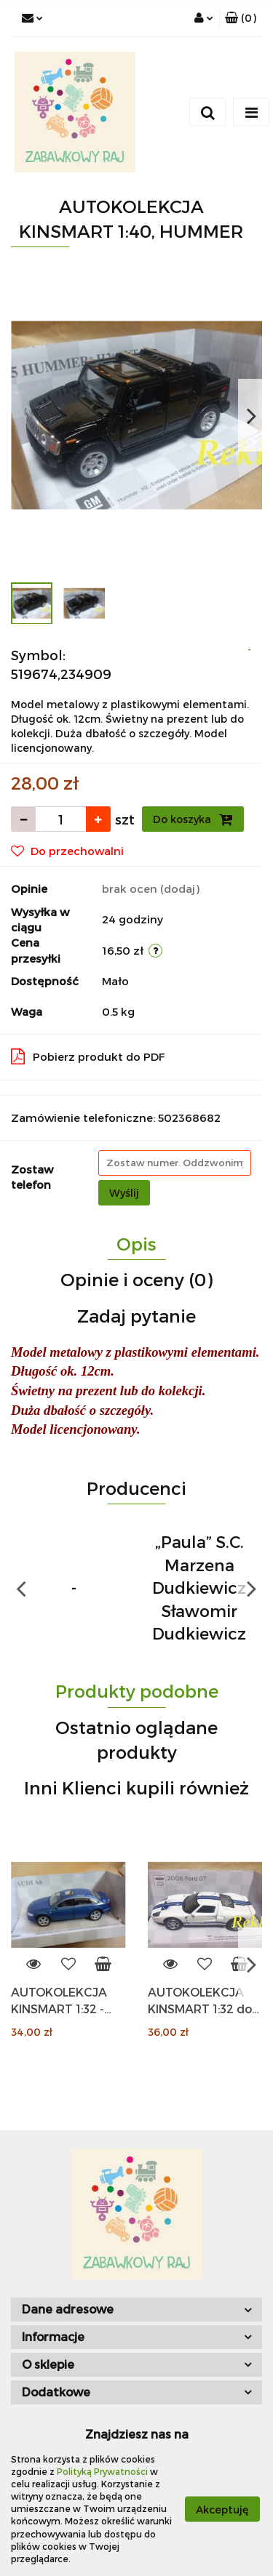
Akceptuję (222, 2509)
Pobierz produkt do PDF (88, 1056)
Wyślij (124, 1193)
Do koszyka (193, 819)
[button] (240, 18)
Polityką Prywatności (102, 2471)
